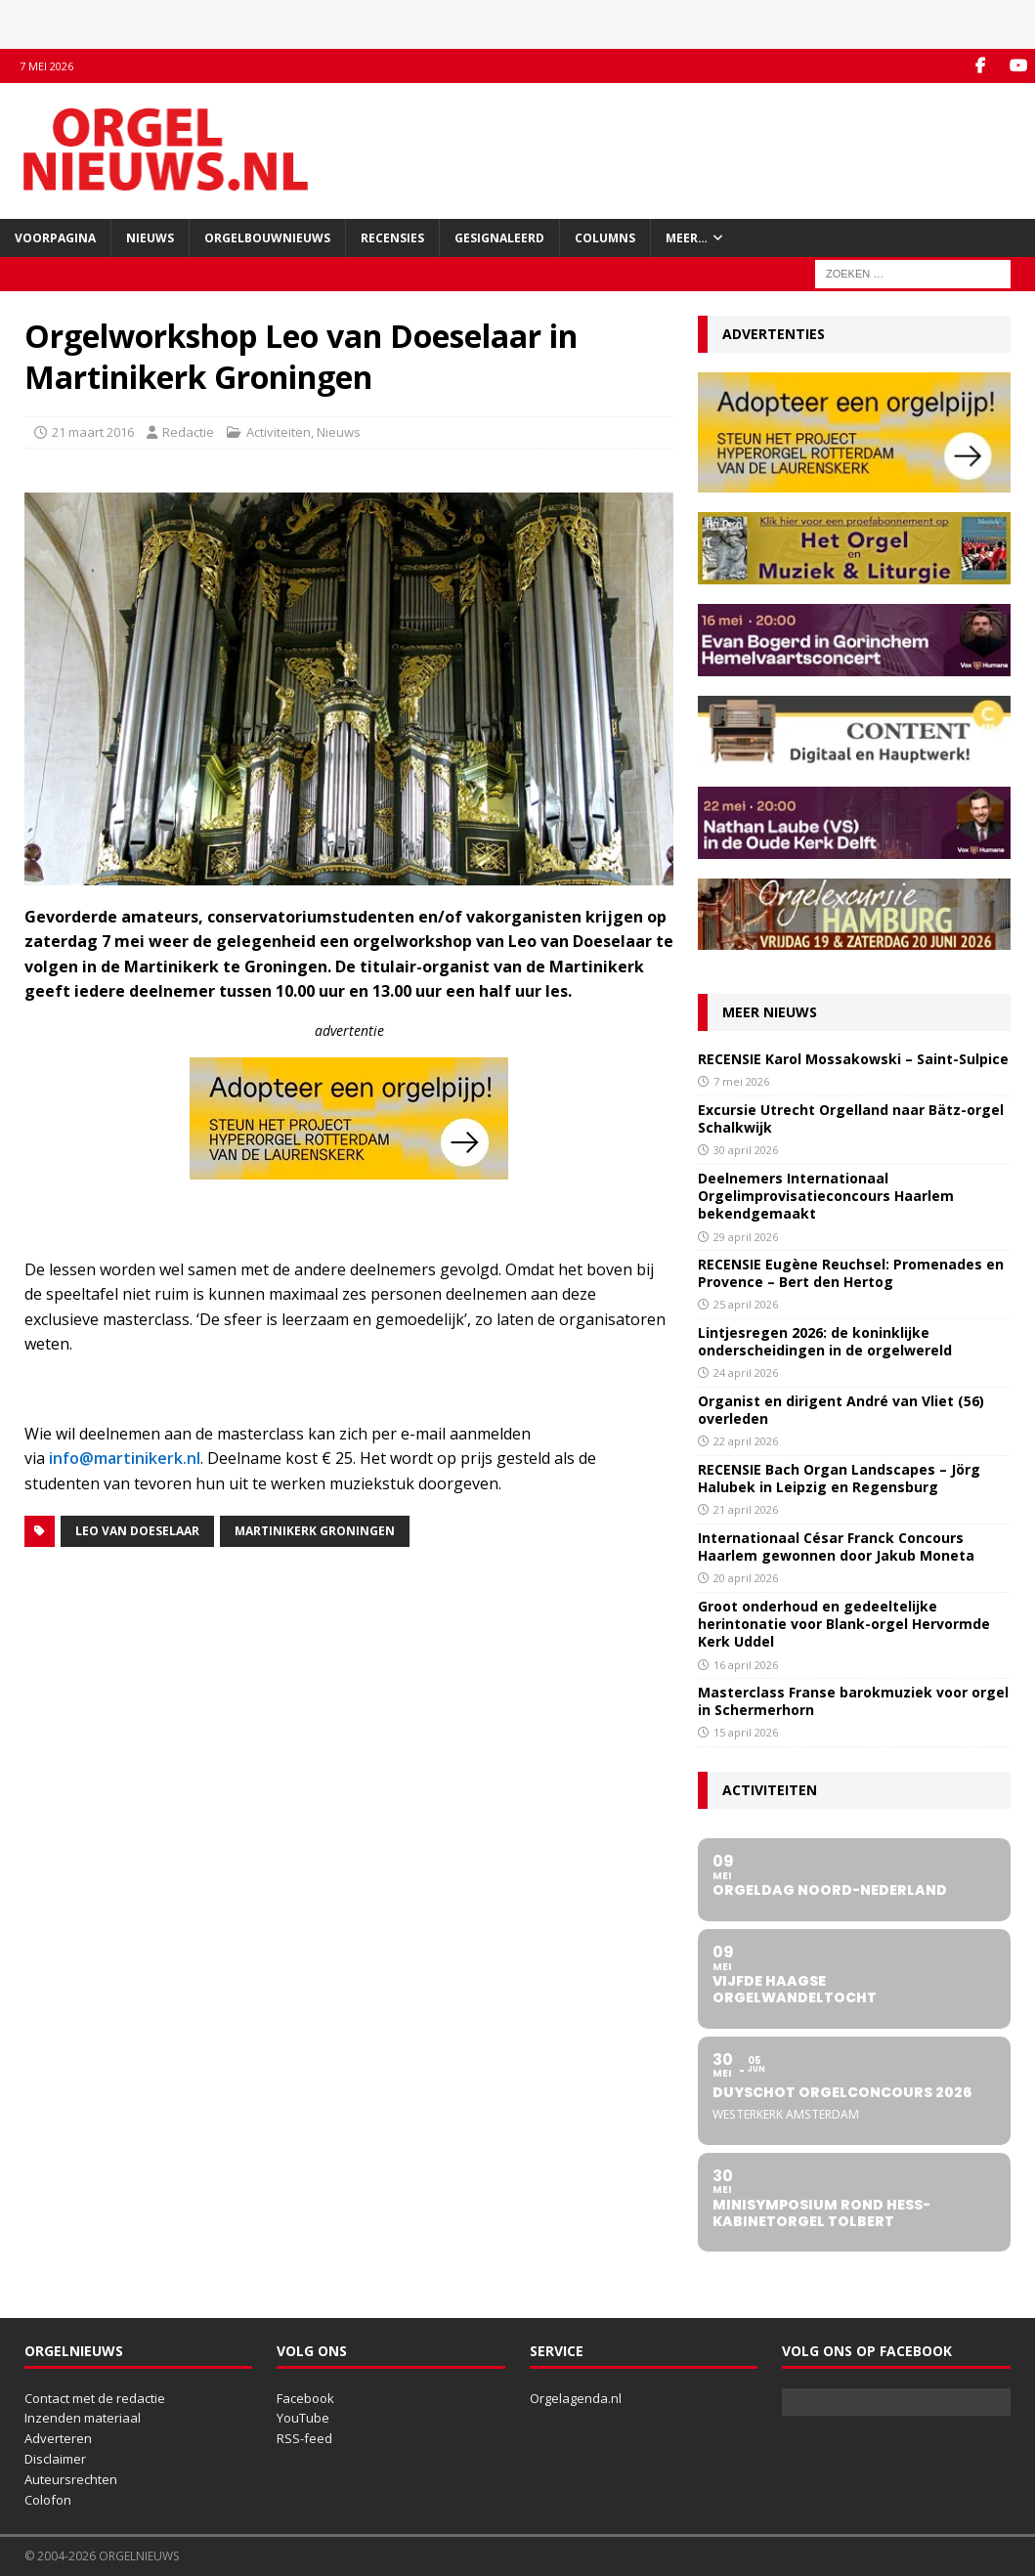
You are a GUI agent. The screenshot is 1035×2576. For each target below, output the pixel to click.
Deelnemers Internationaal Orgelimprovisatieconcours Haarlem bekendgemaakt (826, 1196)
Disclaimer (55, 2459)
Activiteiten (278, 432)
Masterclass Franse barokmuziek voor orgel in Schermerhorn (853, 1701)
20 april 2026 (745, 1577)
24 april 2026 (745, 1372)
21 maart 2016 (93, 432)
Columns (605, 238)
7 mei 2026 (741, 1081)
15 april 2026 (745, 1732)
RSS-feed (304, 2438)
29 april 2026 (745, 1236)
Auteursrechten (70, 2479)
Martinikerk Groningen (315, 1531)
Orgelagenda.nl (576, 2398)
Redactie (188, 432)
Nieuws (150, 238)
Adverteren (58, 2438)
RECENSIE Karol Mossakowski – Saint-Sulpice (853, 1059)
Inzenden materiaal (82, 2417)
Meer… (687, 238)
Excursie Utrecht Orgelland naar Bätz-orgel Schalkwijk (851, 1118)
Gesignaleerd (499, 238)
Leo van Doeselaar (137, 1531)
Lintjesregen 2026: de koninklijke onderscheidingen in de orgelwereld (825, 1341)
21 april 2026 (745, 1509)
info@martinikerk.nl (124, 1458)
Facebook (305, 2398)
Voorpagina (55, 238)
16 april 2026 (745, 1664)
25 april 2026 (745, 1304)
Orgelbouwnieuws (267, 238)
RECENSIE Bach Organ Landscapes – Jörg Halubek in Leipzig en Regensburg (839, 1478)
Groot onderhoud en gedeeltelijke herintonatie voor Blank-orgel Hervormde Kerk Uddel (844, 1624)
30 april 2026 (745, 1149)
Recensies (392, 238)
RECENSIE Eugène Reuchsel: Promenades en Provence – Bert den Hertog (851, 1273)
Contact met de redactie (94, 2398)
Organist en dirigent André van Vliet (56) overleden (841, 1410)
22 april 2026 (745, 1441)
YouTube (303, 2417)
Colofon (47, 2500)
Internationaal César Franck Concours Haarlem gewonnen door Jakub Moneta (836, 1546)
